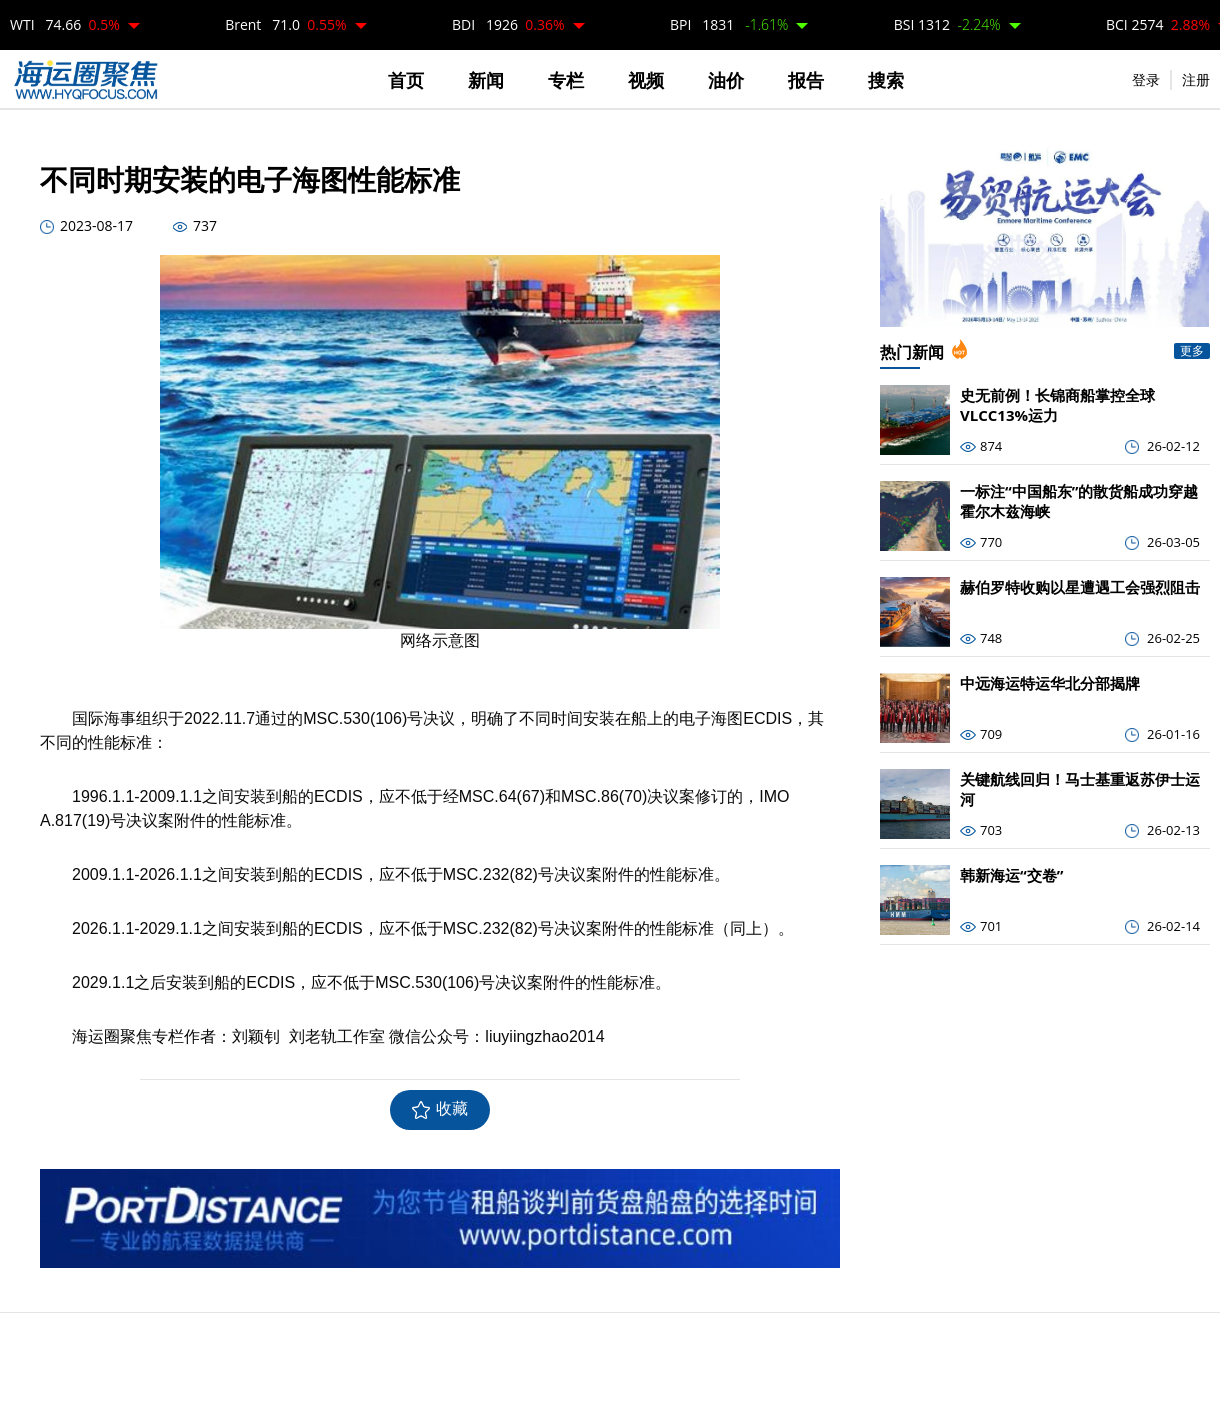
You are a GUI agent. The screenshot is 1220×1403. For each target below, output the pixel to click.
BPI (729, 24)
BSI (947, 24)
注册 (1196, 79)
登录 (1146, 79)
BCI (1158, 24)
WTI (65, 24)
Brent (285, 24)
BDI (508, 24)
